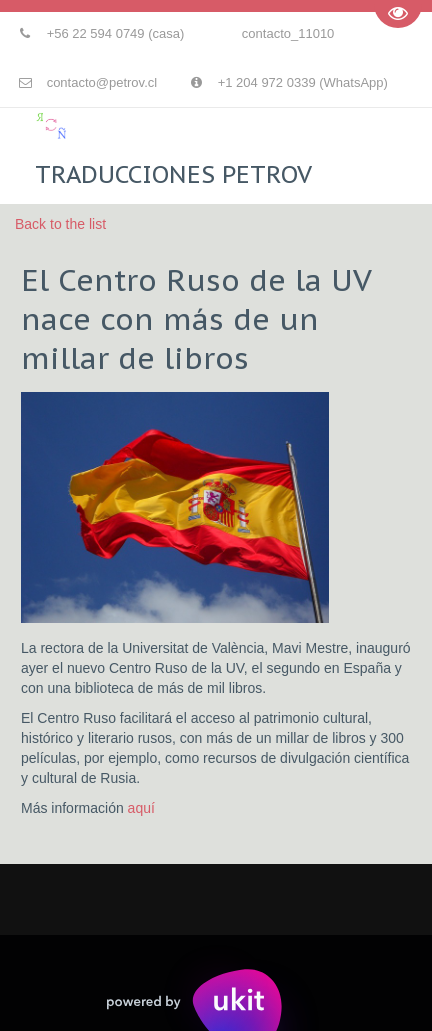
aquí (143, 808)
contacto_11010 (288, 33)
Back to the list (60, 224)
